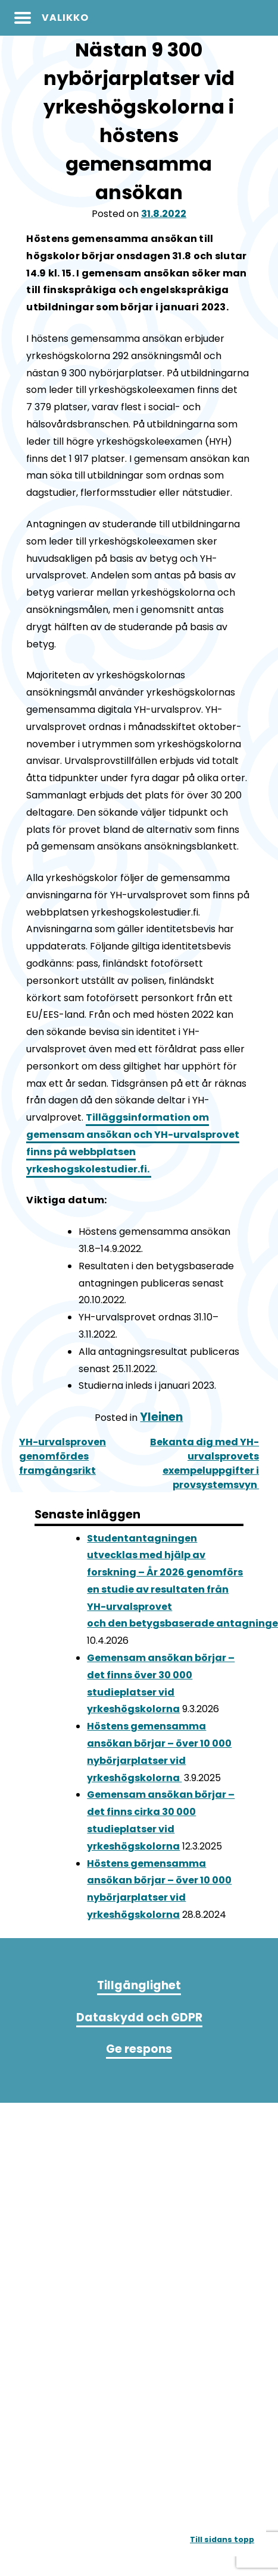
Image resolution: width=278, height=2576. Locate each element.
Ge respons (139, 2049)
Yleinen (161, 1417)
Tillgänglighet (139, 1985)
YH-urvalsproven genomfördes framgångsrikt (62, 1456)
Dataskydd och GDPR (139, 2017)
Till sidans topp (222, 2539)
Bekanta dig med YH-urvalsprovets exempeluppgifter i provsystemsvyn (204, 1463)
